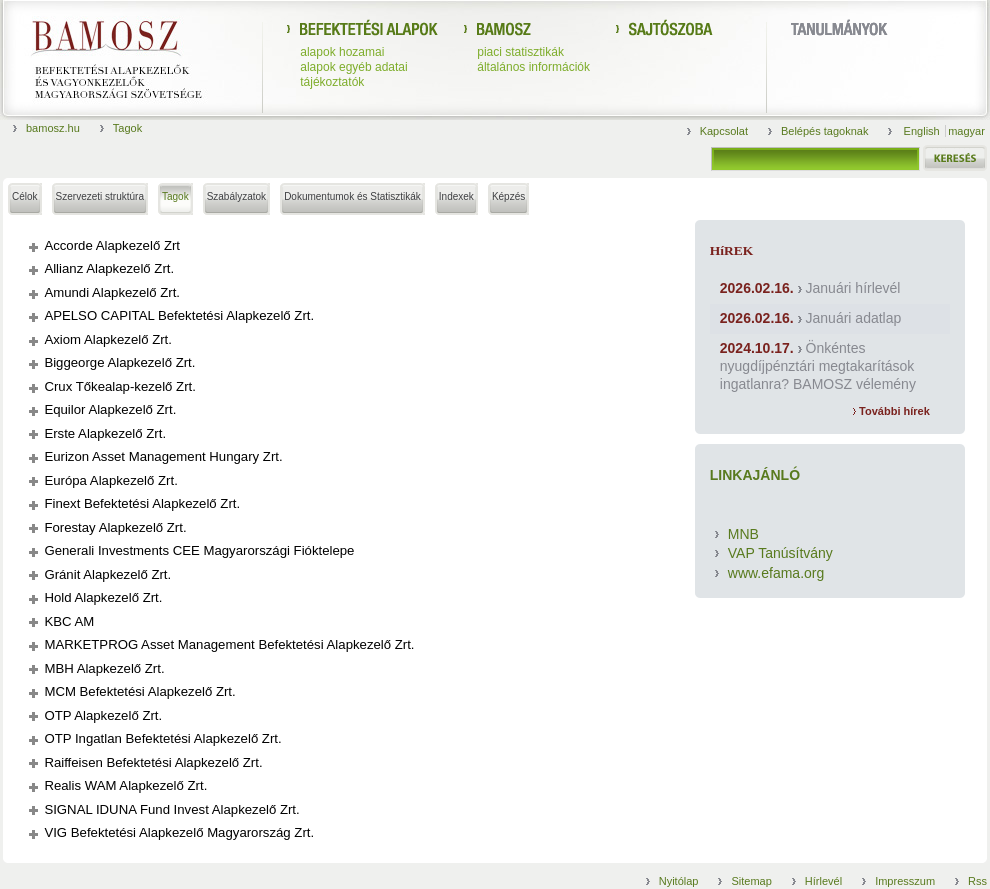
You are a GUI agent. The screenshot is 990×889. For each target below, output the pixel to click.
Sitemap (751, 881)
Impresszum (905, 881)
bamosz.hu (53, 128)
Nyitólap (679, 881)
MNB (743, 534)
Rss (977, 881)
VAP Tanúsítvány (780, 553)
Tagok (127, 128)
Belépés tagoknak (824, 131)
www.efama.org (776, 573)
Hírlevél (823, 881)
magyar (966, 131)
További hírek (891, 411)
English (923, 131)
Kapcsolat (724, 131)
